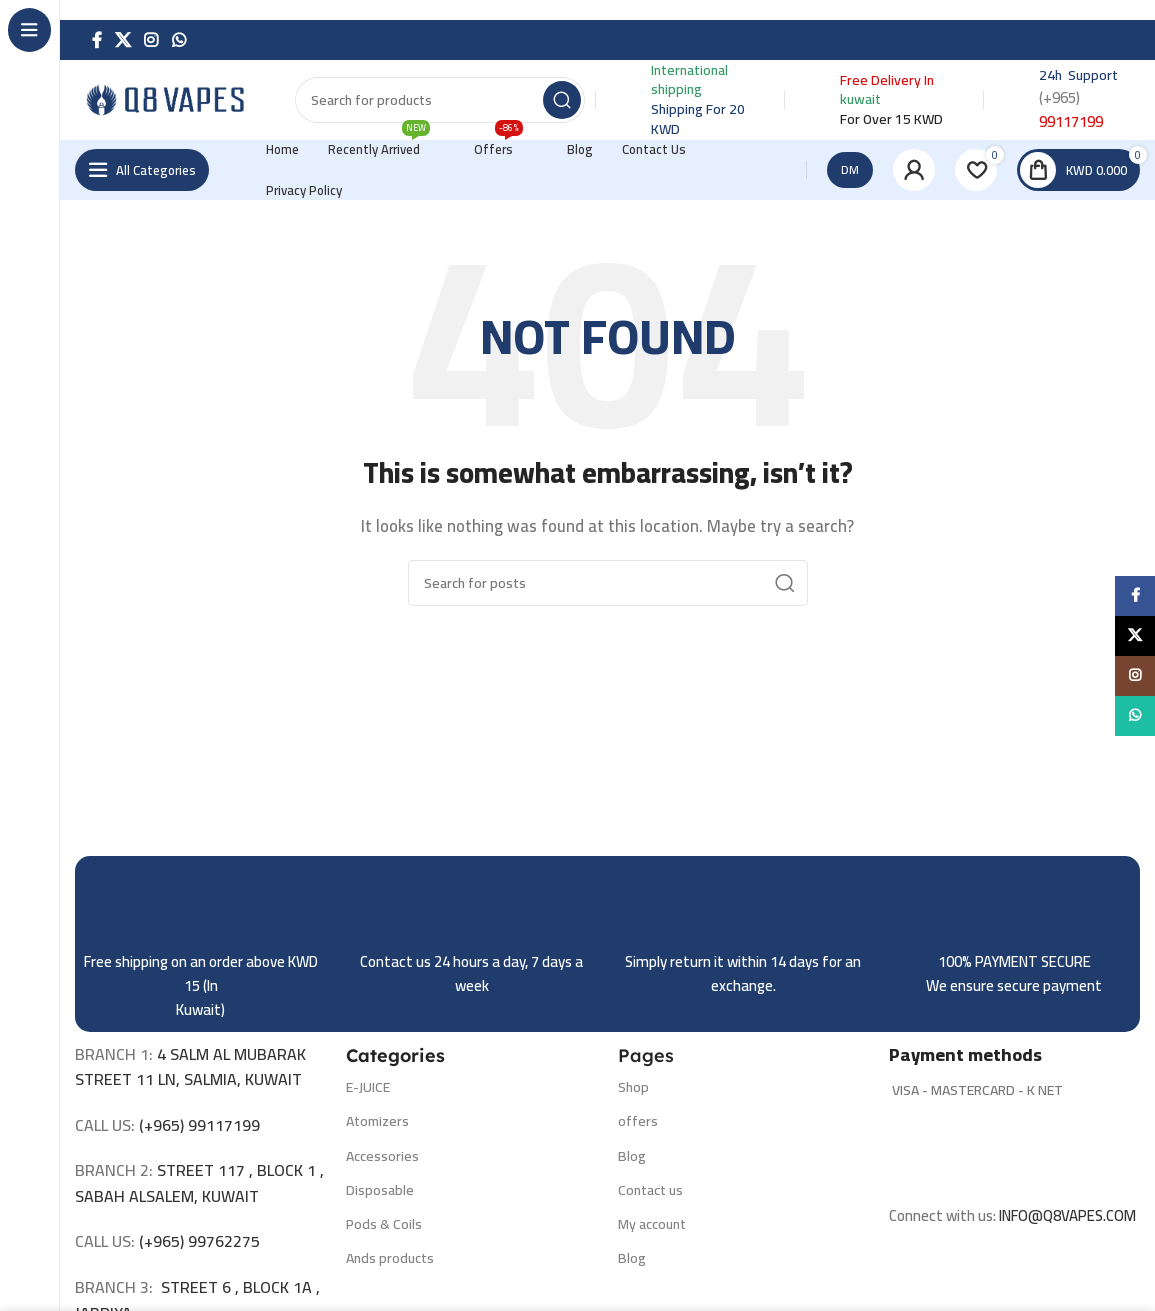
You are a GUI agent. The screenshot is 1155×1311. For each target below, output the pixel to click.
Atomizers (377, 1121)
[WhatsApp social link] (178, 40)
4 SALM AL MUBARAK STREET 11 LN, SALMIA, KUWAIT (190, 1067)
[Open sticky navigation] (142, 170)
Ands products (390, 1258)
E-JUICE (368, 1087)
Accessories (382, 1156)
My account (652, 1224)
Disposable (380, 1190)
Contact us (650, 1190)
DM (850, 169)
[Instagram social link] (151, 40)
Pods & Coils (384, 1224)
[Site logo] (175, 98)
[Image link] (1014, 1151)
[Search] (440, 100)
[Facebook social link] (96, 40)
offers (638, 1121)
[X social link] (122, 40)
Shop (633, 1087)
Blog (632, 1156)
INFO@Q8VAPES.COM (1067, 1215)
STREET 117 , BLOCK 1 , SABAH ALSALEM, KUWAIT (199, 1183)
